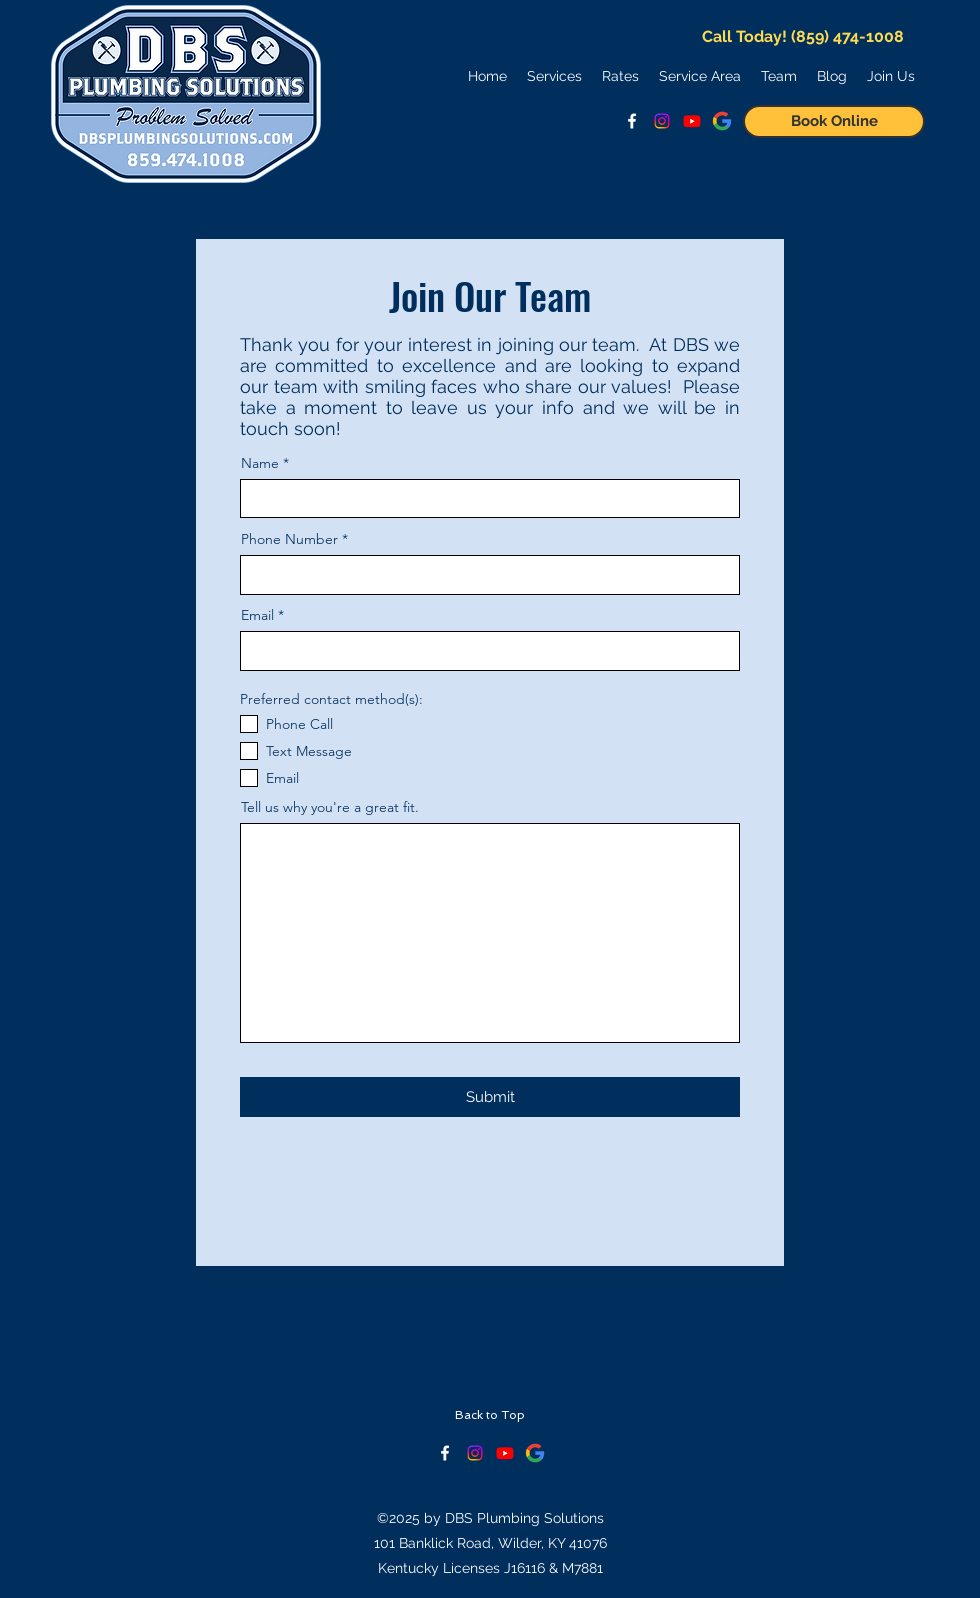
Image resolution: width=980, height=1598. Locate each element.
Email (257, 615)
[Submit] (490, 1097)
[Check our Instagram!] (475, 1453)
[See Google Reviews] (722, 121)
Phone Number (289, 539)
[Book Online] (834, 121)
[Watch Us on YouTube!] (692, 121)
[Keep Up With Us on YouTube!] (505, 1453)
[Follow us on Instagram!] (662, 121)
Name (260, 463)
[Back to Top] (489, 1415)
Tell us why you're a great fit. (330, 807)
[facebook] (632, 121)
